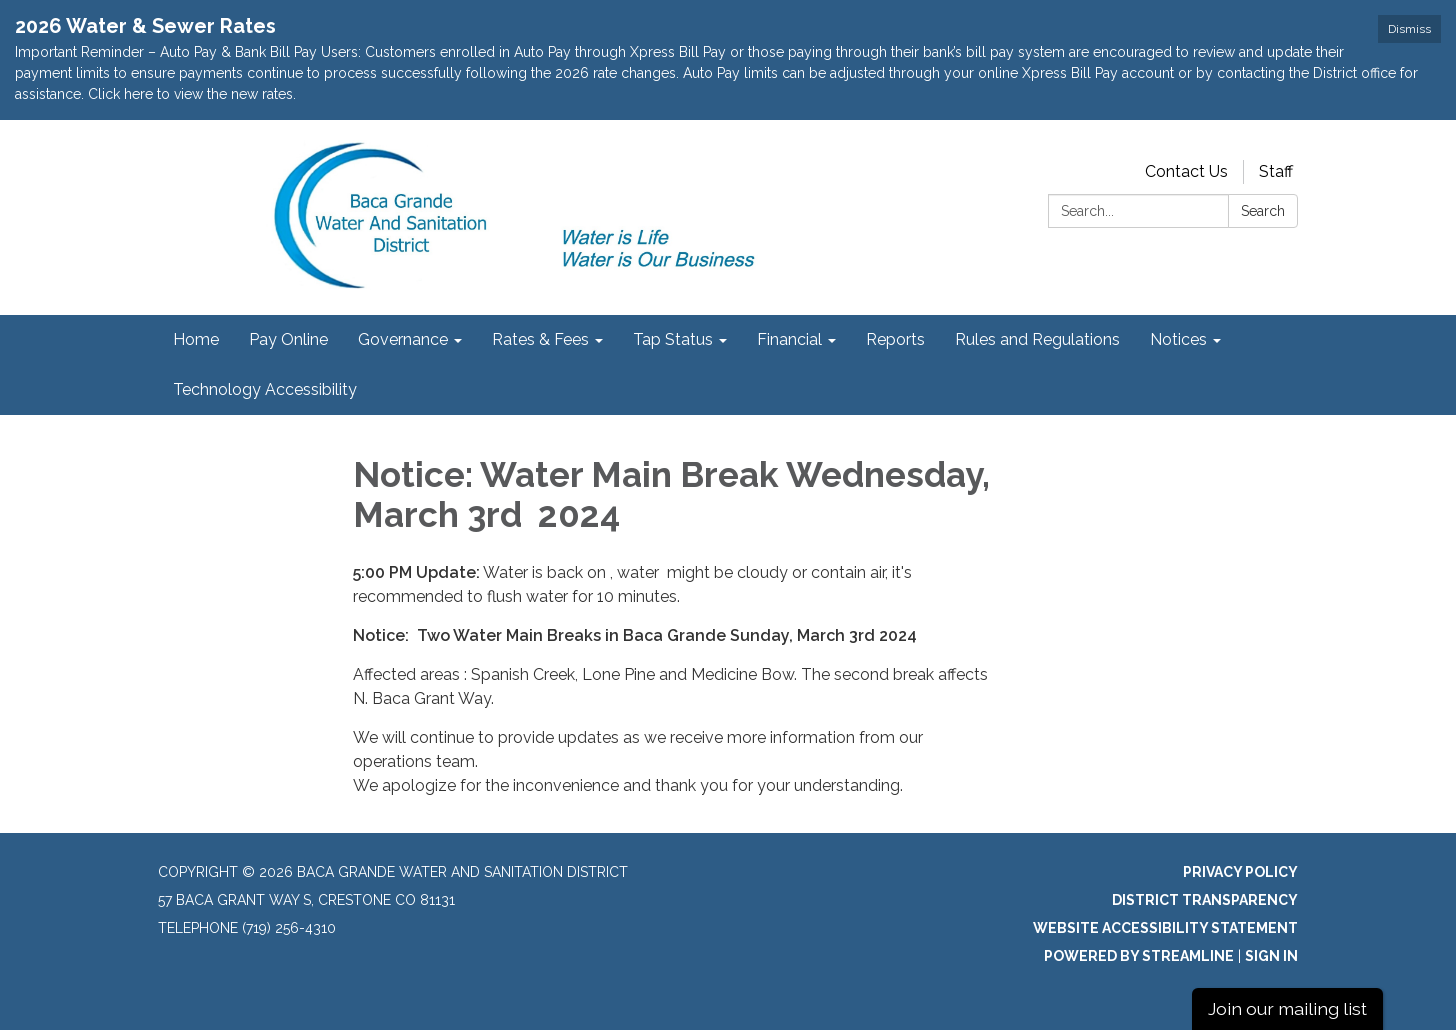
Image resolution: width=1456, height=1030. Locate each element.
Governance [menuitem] (403, 339)
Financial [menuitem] (789, 339)
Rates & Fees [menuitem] (540, 339)
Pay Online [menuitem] (288, 339)
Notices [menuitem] (1178, 339)
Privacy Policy (1240, 872)
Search (1263, 211)
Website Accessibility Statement (1165, 928)
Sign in (1271, 956)
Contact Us (1186, 171)
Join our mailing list (1287, 1008)
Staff (1276, 171)
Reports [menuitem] (895, 339)
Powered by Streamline (1139, 956)
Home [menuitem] (196, 339)
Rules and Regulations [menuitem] (1037, 339)
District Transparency (1205, 900)
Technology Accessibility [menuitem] (265, 389)
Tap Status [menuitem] (673, 339)
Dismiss (1409, 29)
